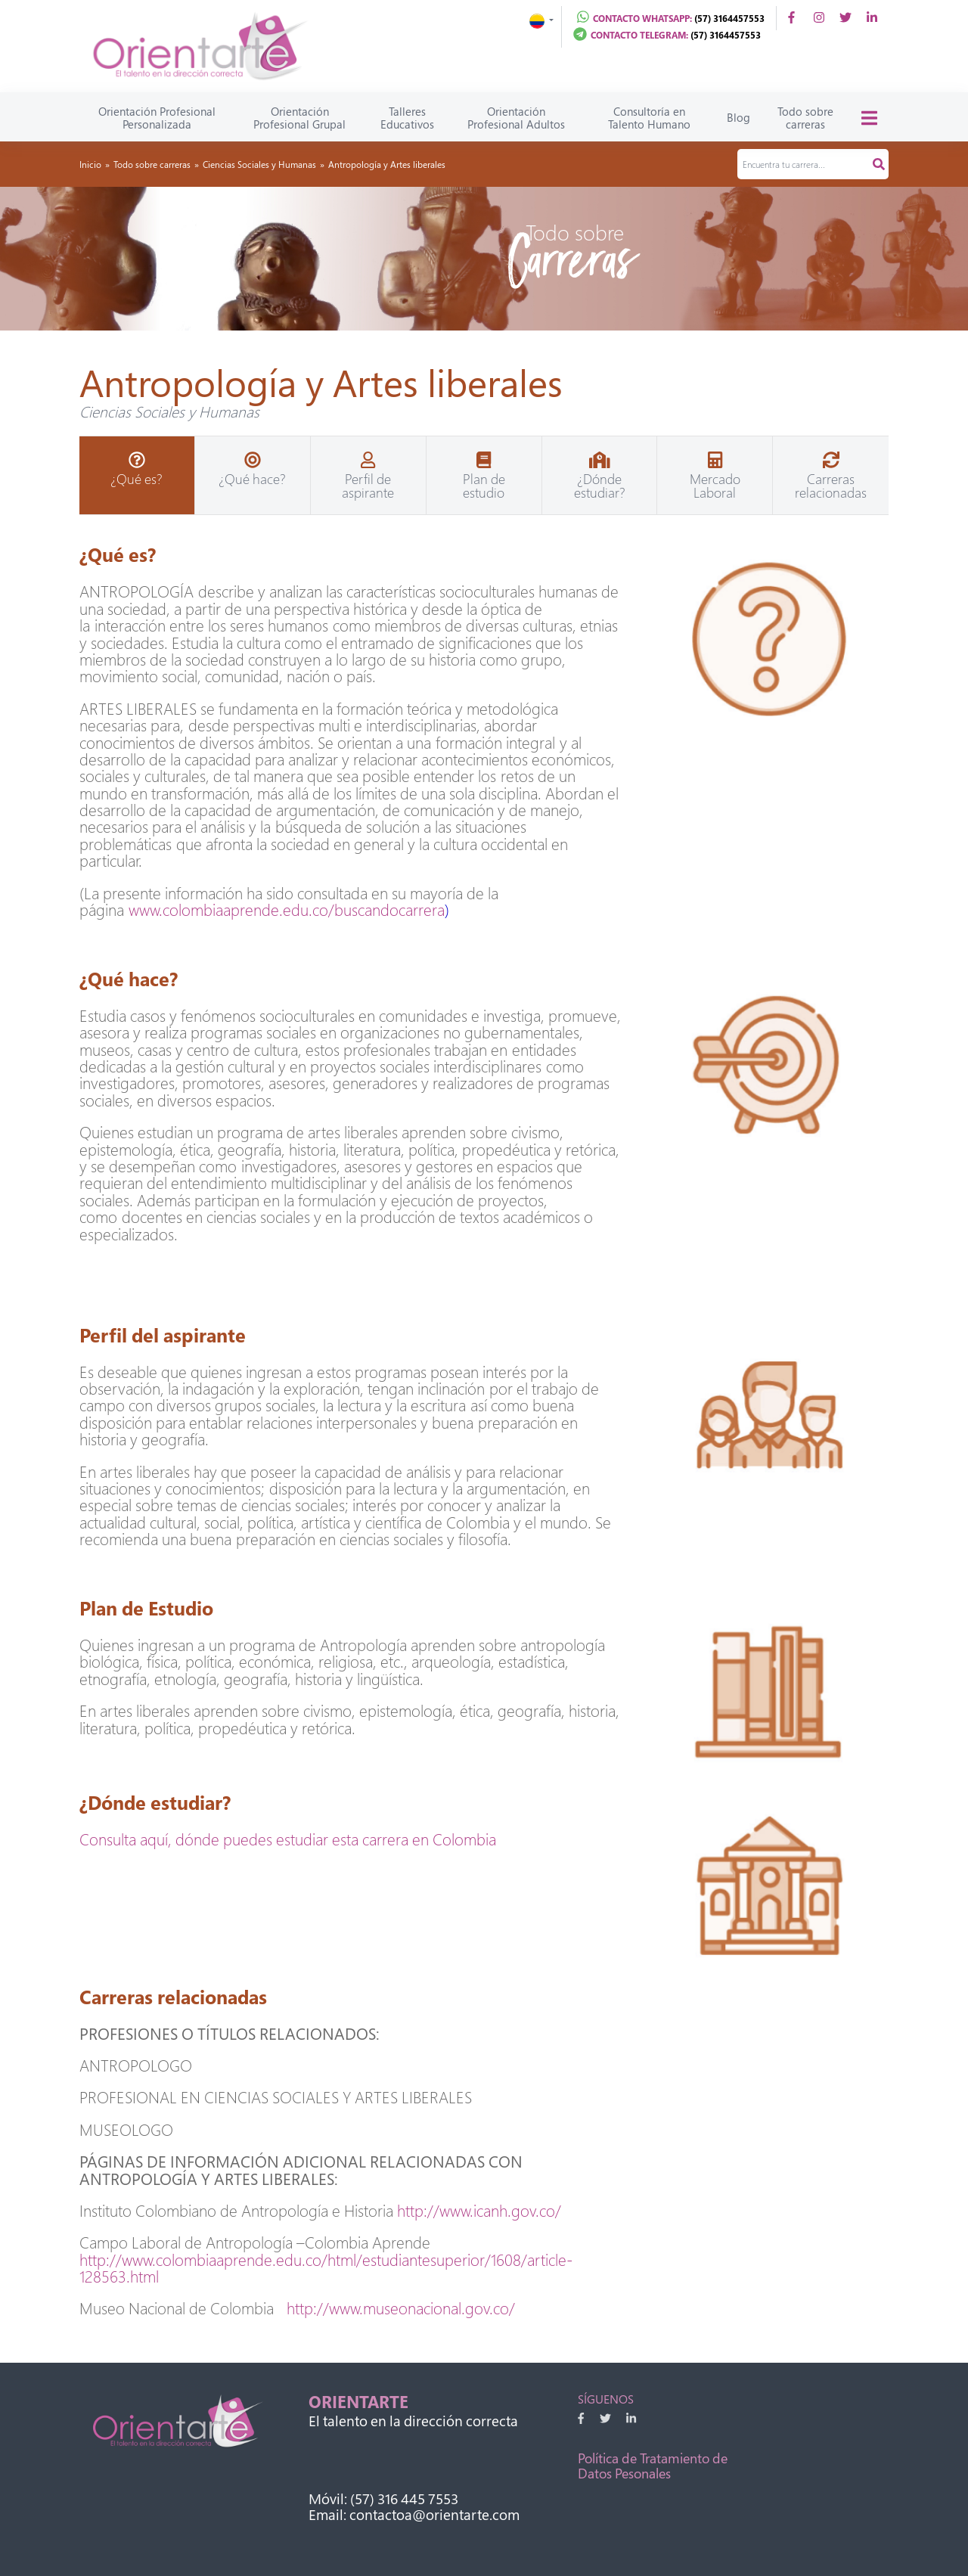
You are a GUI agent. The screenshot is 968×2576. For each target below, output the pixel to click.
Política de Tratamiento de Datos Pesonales (653, 2465)
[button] (541, 19)
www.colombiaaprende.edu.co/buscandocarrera (287, 909)
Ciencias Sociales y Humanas (259, 164)
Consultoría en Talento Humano (649, 118)
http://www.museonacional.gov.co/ (401, 2308)
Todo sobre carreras (805, 118)
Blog (738, 117)
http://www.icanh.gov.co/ (479, 2210)
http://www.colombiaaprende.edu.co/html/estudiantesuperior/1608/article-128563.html (325, 2268)
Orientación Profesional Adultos (516, 118)
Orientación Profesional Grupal (299, 118)
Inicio (90, 164)
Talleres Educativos (407, 118)
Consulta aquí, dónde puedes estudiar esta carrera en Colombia (287, 1839)
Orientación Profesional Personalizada (157, 118)
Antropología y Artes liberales (386, 164)
